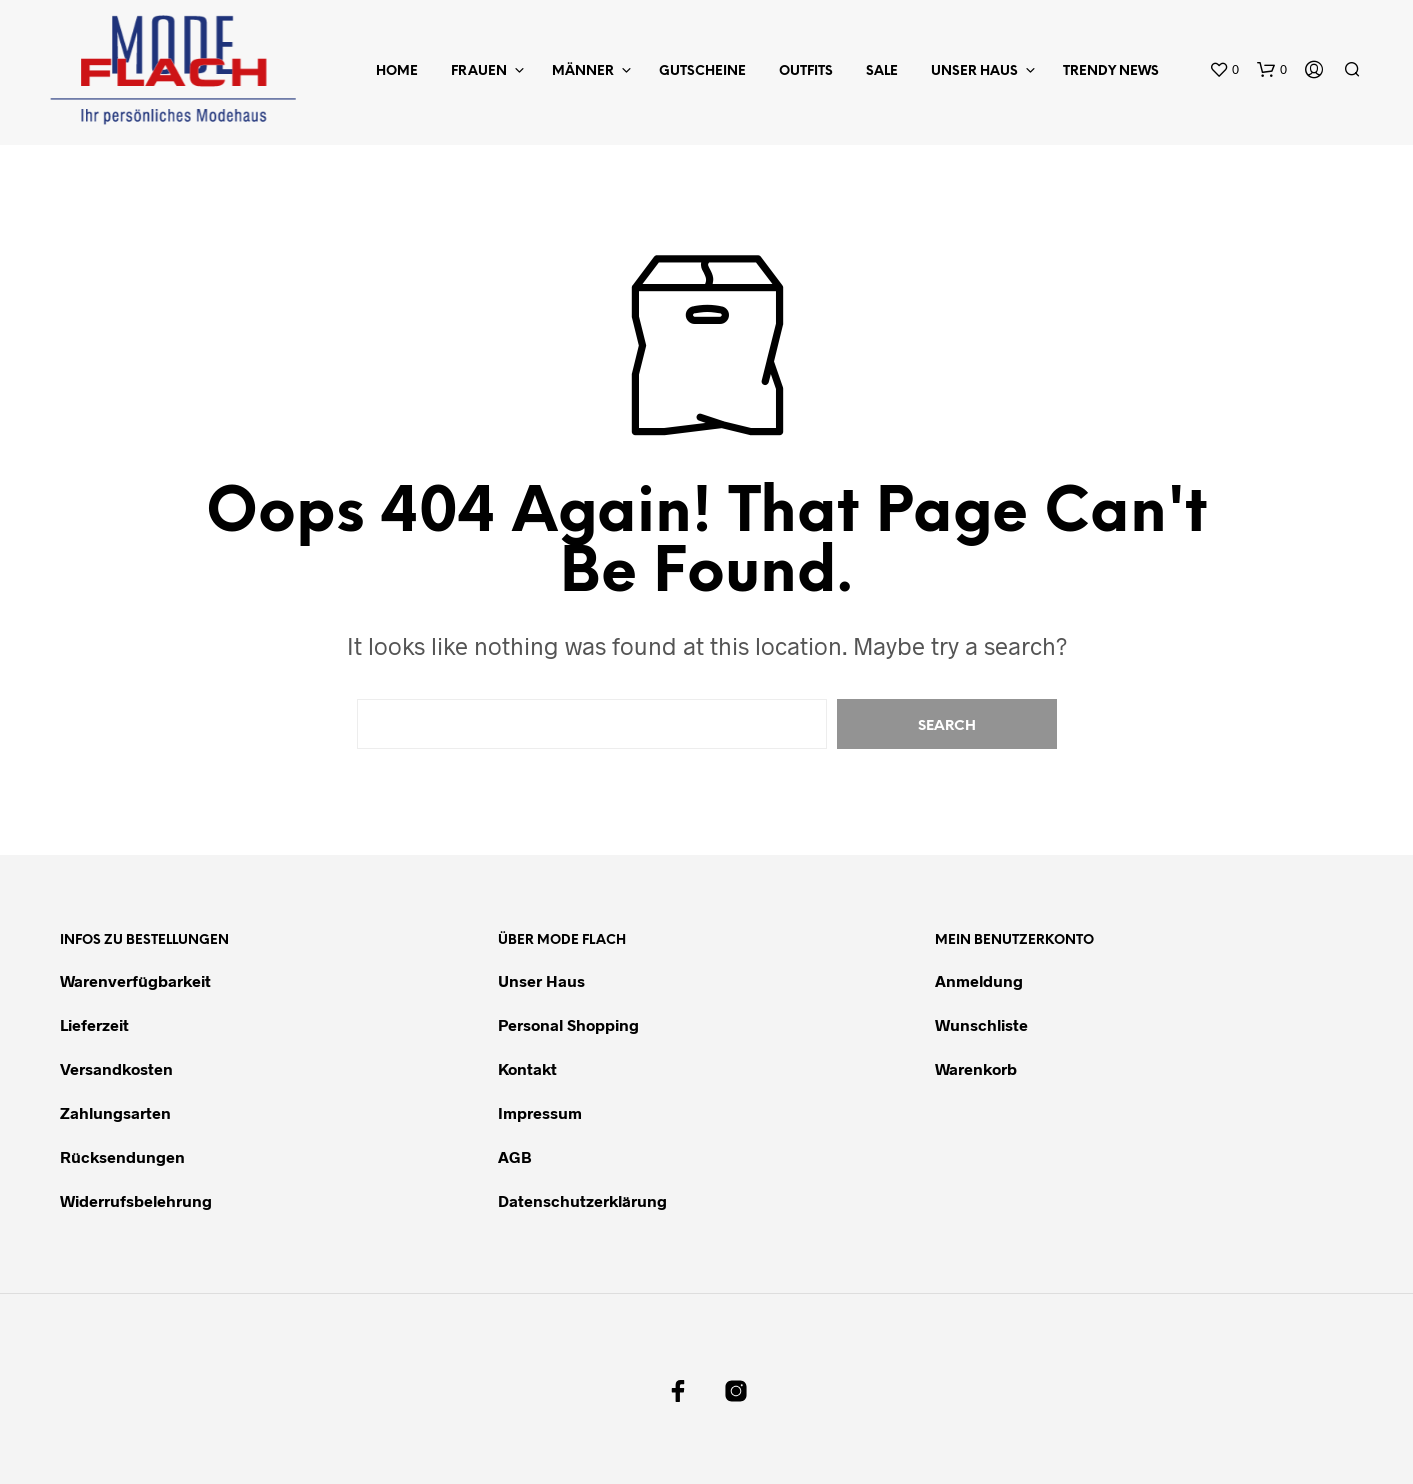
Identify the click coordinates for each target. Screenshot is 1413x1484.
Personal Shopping (568, 1024)
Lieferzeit (94, 1024)
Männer (583, 71)
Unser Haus (974, 71)
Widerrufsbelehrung (136, 1200)
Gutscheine (702, 71)
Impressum (540, 1112)
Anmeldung (979, 980)
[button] (1224, 70)
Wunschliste (981, 1024)
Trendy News (1111, 71)
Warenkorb (976, 1068)
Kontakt (527, 1068)
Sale (882, 71)
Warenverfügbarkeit (135, 980)
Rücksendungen (122, 1156)
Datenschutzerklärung (582, 1200)
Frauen (479, 71)
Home (397, 71)
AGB (515, 1156)
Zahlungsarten (115, 1112)
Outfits (806, 71)
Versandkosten (116, 1068)
